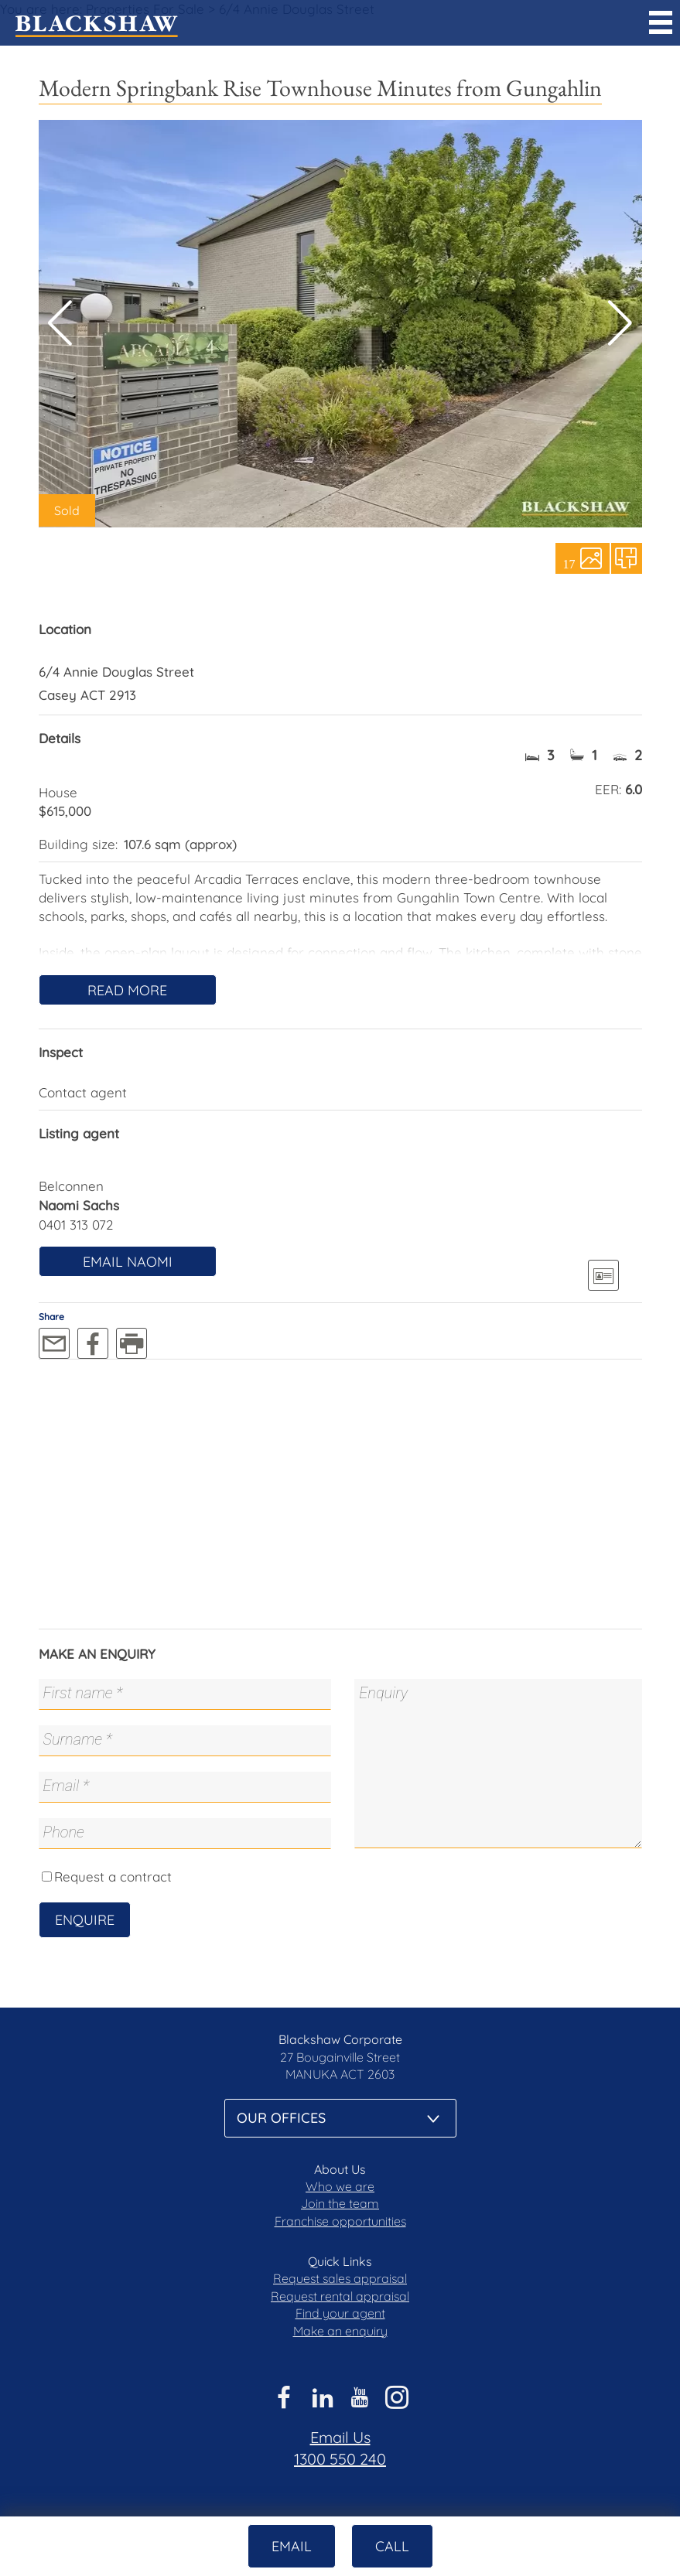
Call (392, 2546)
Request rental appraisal (340, 2296)
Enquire (84, 1920)
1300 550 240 (340, 2459)
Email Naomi (128, 1262)
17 (569, 563)
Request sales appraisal (340, 2278)
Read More (127, 990)
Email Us (340, 2437)
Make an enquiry (340, 2331)
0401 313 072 (76, 1224)
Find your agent (340, 2313)
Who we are (340, 2186)
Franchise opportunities (340, 2221)
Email (292, 2546)
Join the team (340, 2203)
